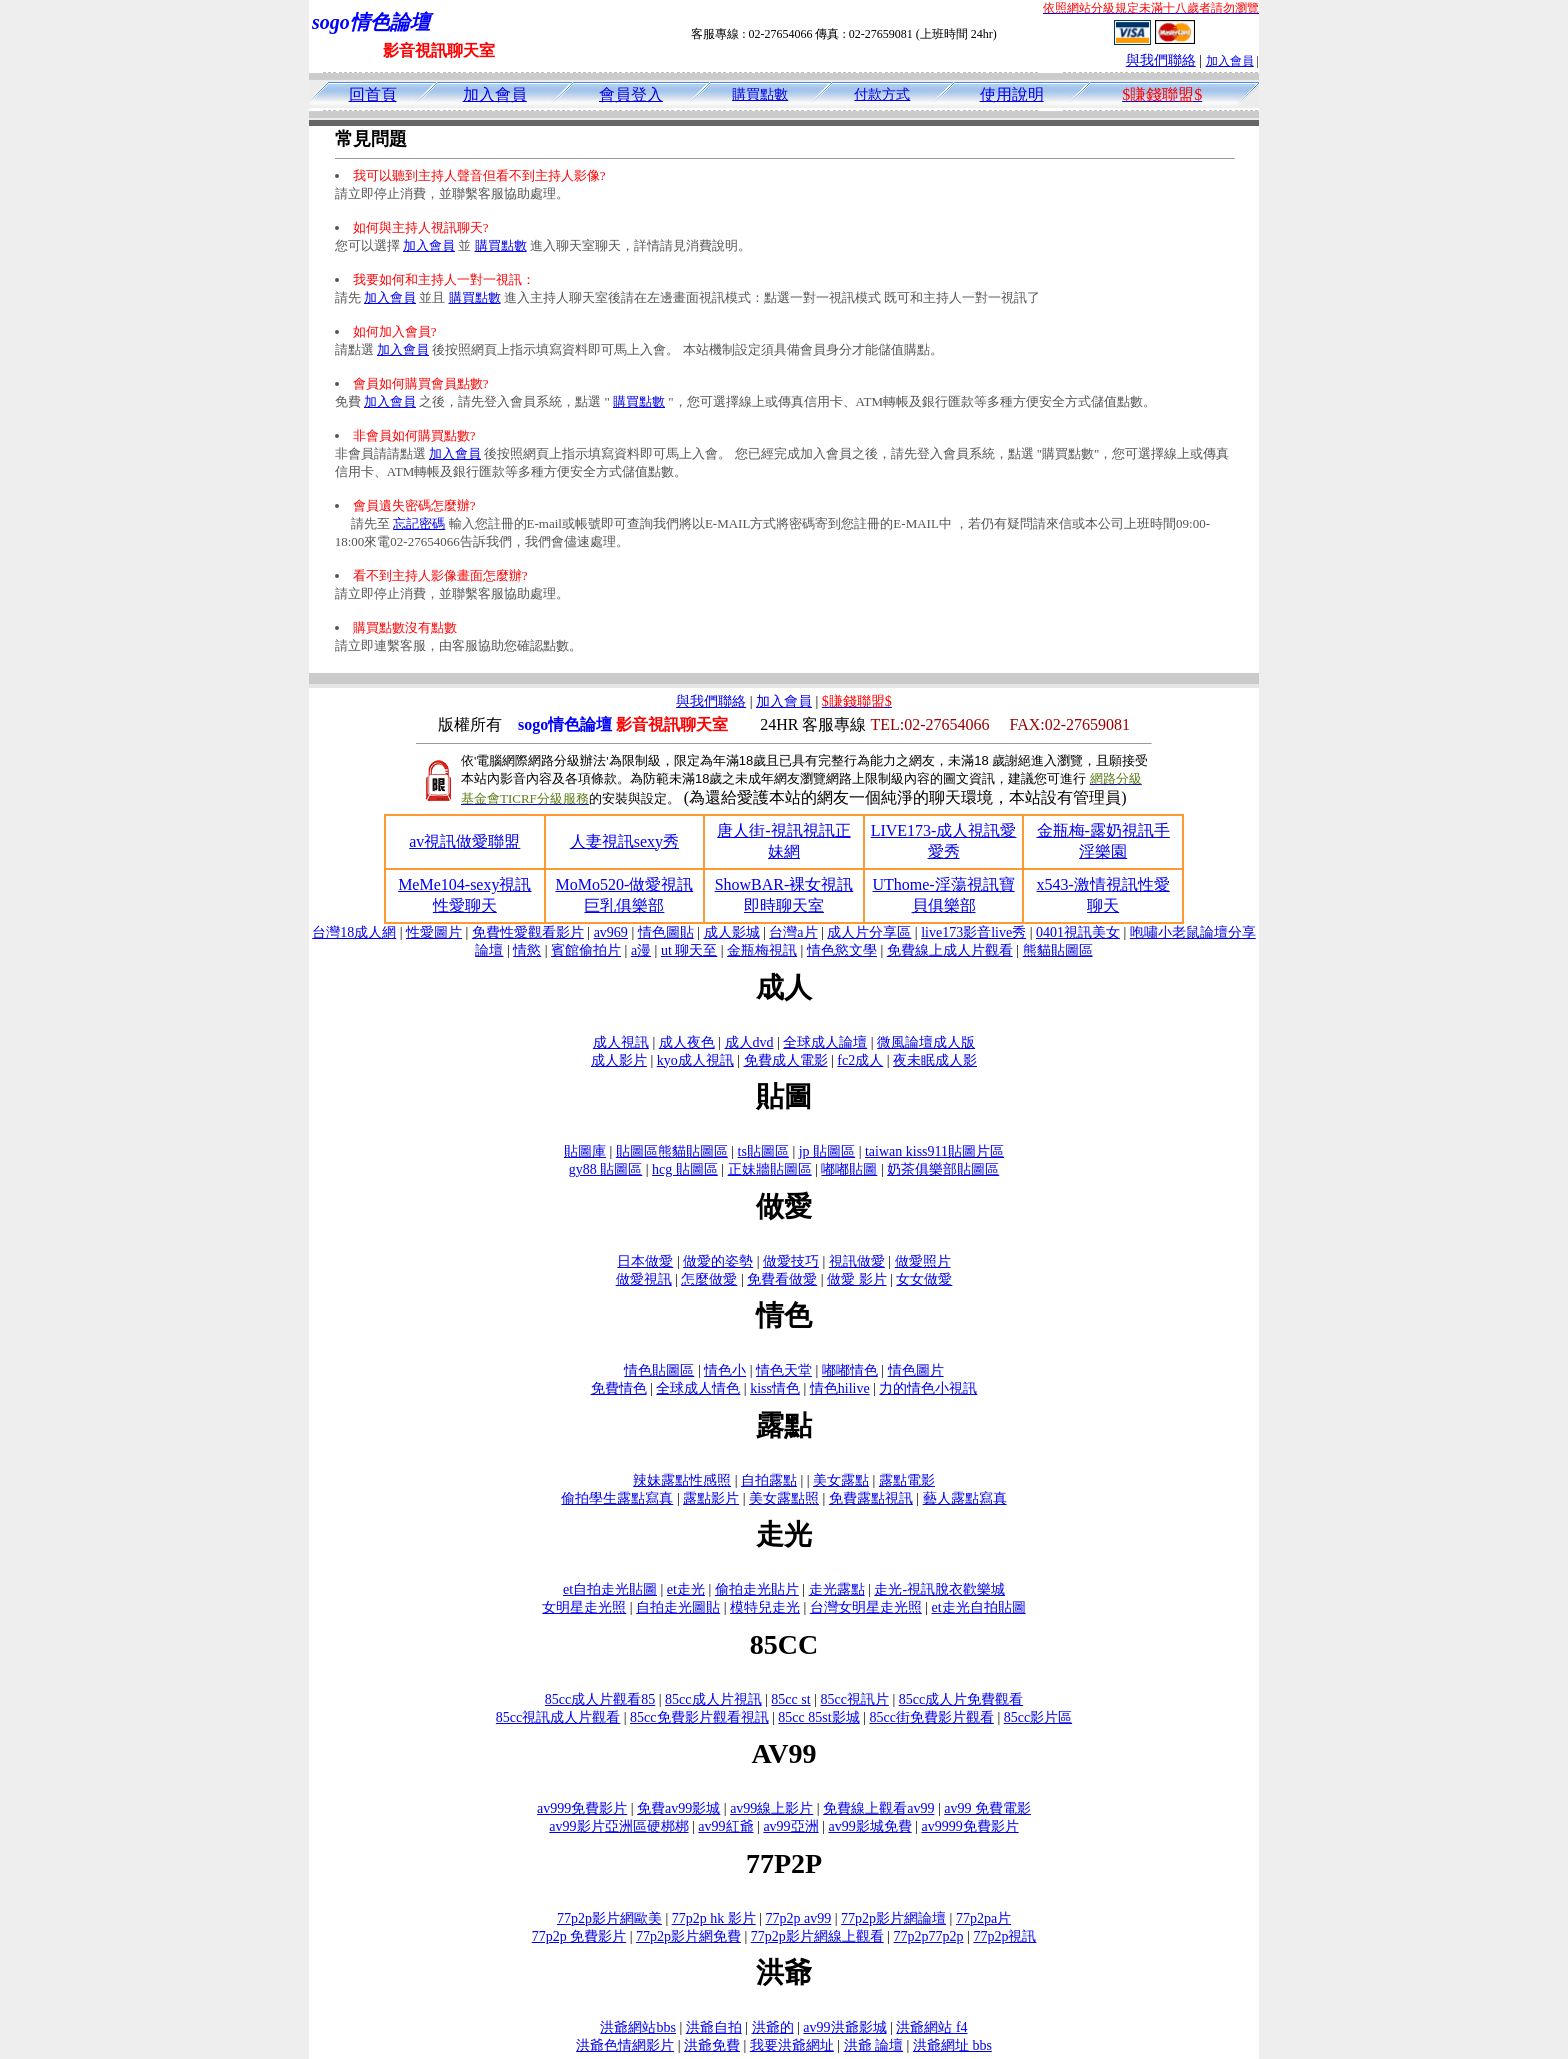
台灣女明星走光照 (866, 1607)
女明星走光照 (584, 1607)
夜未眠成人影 (935, 1060)
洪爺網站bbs (637, 2027)
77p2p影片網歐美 (609, 1918)
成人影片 (619, 1060)
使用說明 (1012, 94)
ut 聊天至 (689, 950)
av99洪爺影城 (844, 2027)
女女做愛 (924, 1279)
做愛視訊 (644, 1279)
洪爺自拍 (714, 2027)
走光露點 (837, 1589)
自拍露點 (769, 1480)
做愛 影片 (857, 1279)
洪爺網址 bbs (952, 2045)
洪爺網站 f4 (931, 2027)
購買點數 (760, 94)
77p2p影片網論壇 (893, 1918)
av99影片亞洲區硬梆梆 (618, 1826)
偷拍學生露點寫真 (617, 1498)
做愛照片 (923, 1261)
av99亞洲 (790, 1826)
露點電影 (907, 1480)
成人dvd (749, 1042)
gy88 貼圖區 (606, 1169)
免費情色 (619, 1388)
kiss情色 (775, 1388)
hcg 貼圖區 (685, 1169)
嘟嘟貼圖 (849, 1169)
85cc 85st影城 (818, 1717)
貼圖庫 (585, 1151)
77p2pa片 (983, 1918)
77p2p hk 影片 (714, 1918)
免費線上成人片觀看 (950, 950)
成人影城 (732, 932)
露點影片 (711, 1498)
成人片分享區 (869, 932)
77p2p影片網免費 (688, 1936)
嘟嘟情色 (850, 1370)
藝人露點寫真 (965, 1498)
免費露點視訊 (871, 1498)
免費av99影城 (678, 1808)
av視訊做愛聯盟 (464, 841)
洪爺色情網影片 (625, 2045)
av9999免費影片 (969, 1826)
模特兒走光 (765, 1607)
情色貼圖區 (659, 1370)
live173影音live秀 (973, 932)
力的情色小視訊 (928, 1388)
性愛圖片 (434, 932)
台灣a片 (793, 932)
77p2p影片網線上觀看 (817, 1936)
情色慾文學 (842, 950)
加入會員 (1230, 61)
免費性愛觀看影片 (528, 932)
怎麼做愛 (709, 1279)
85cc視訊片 (854, 1699)
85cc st (790, 1699)
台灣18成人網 (354, 932)
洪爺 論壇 (874, 2045)
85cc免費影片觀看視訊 (699, 1717)
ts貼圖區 (763, 1151)
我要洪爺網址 (792, 2045)
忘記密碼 (419, 523)
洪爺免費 (712, 2045)
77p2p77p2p (929, 1936)
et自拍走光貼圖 (610, 1589)
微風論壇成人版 (926, 1042)
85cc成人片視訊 (713, 1699)
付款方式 (882, 94)
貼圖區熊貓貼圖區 (672, 1151)
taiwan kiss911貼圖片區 (934, 1151)
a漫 (641, 950)
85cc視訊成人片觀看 (558, 1717)
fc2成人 (860, 1060)
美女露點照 (784, 1498)
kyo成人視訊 (695, 1060)
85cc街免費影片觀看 (931, 1717)
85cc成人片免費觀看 (961, 1699)
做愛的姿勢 (718, 1261)
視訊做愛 (857, 1261)
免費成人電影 (786, 1060)
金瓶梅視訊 (762, 950)
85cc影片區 (1038, 1717)
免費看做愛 (782, 1279)
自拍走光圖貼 (678, 1607)
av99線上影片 (771, 1808)
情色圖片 (916, 1370)
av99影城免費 (869, 1826)
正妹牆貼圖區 (770, 1169)
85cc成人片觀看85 (600, 1699)
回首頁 (373, 94)
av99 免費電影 (987, 1808)
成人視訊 (621, 1042)
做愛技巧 (791, 1261)
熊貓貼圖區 (1058, 950)
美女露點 (841, 1480)
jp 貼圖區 (827, 1151)
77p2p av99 (799, 1918)
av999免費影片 (582, 1808)
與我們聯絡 (1161, 60)
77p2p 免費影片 (579, 1936)
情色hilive (840, 1388)
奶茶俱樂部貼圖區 (943, 1169)
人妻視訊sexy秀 (624, 841)
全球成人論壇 (825, 1042)
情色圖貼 (666, 932)
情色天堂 (784, 1370)
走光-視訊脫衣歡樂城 (939, 1589)
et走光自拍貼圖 (979, 1607)
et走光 (686, 1589)
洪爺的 (773, 2027)
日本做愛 (645, 1261)
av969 (611, 932)
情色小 (725, 1370)
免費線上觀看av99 (878, 1808)
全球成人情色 (698, 1388)
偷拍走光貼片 (757, 1589)
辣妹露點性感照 (682, 1480)
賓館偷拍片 (586, 950)
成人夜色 (687, 1042)
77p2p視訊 (1004, 1936)
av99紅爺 (725, 1826)
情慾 (527, 950)
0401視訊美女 (1078, 932)
